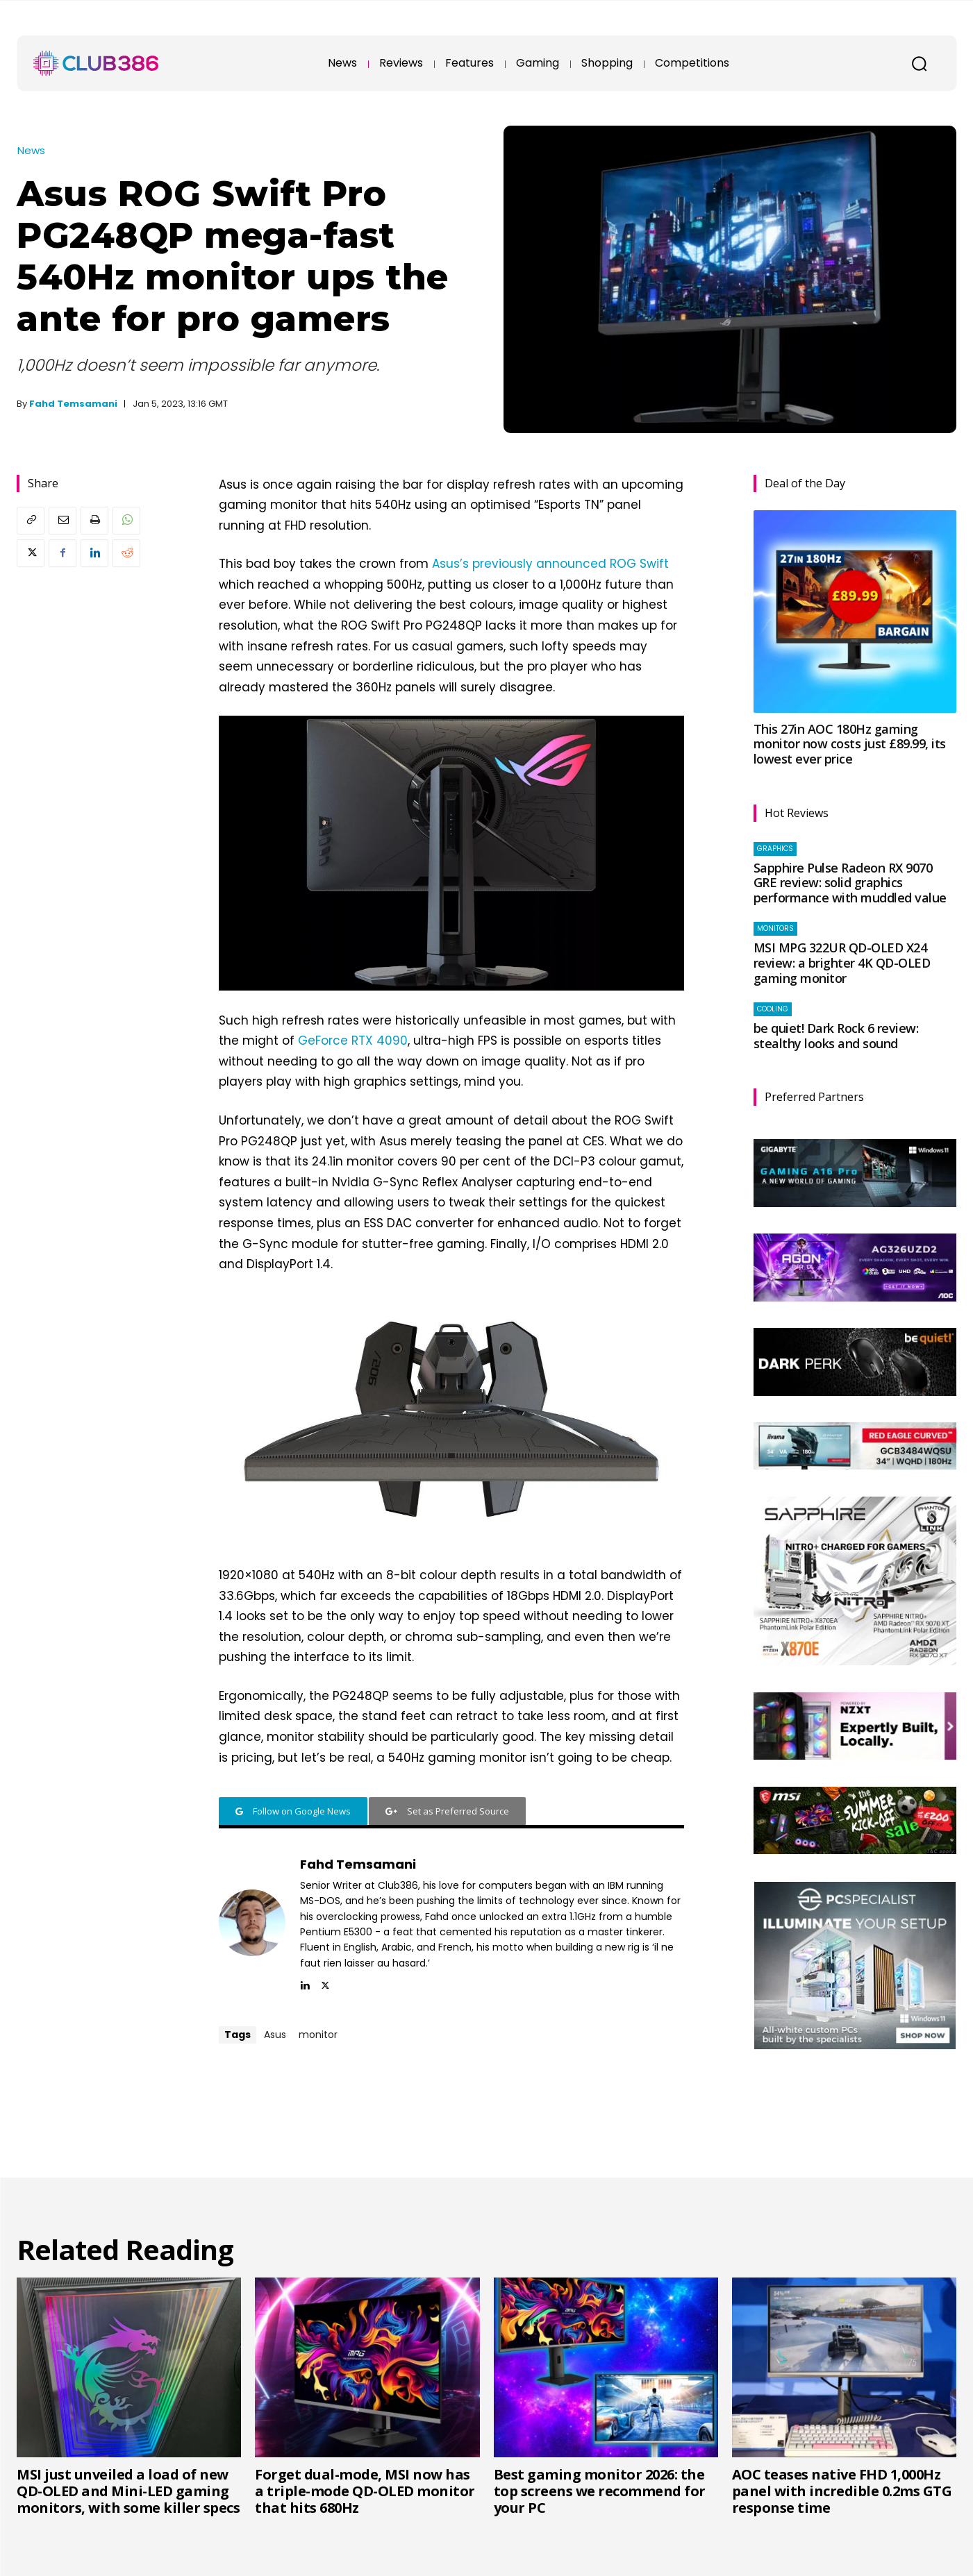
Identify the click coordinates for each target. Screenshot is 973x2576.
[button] (919, 63)
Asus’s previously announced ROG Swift (550, 563)
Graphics (775, 848)
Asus (275, 2035)
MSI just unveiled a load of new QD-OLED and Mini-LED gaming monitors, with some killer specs (128, 2491)
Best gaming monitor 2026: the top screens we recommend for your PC (600, 2491)
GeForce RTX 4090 (353, 1040)
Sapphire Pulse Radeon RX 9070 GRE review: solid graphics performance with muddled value (850, 882)
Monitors (775, 928)
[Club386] (95, 63)
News (31, 150)
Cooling (772, 1009)
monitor (318, 2035)
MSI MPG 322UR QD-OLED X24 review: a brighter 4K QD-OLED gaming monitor (842, 962)
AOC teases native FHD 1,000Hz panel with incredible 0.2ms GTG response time (842, 2491)
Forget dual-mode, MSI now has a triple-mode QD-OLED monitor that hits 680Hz (365, 2491)
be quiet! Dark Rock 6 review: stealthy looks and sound (836, 1036)
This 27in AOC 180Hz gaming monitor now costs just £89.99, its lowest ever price (850, 744)
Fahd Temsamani (73, 403)
